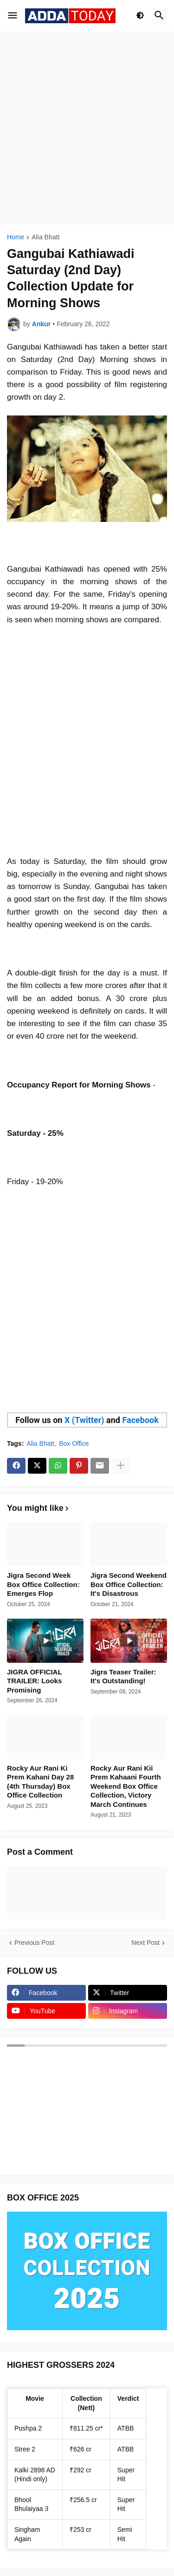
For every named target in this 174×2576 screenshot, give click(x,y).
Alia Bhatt (45, 237)
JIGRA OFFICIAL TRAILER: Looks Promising (34, 1681)
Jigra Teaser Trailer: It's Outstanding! (123, 1676)
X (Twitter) (84, 1420)
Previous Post (34, 1942)
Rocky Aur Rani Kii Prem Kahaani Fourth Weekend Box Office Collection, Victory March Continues (125, 1786)
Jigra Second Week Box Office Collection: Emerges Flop (43, 1584)
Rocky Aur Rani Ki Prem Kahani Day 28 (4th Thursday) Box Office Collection (40, 1781)
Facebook (140, 1420)
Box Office (74, 1443)
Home (15, 237)
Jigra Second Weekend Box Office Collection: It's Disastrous (128, 1584)
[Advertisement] (87, 128)
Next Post (145, 1942)
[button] (12, 16)
